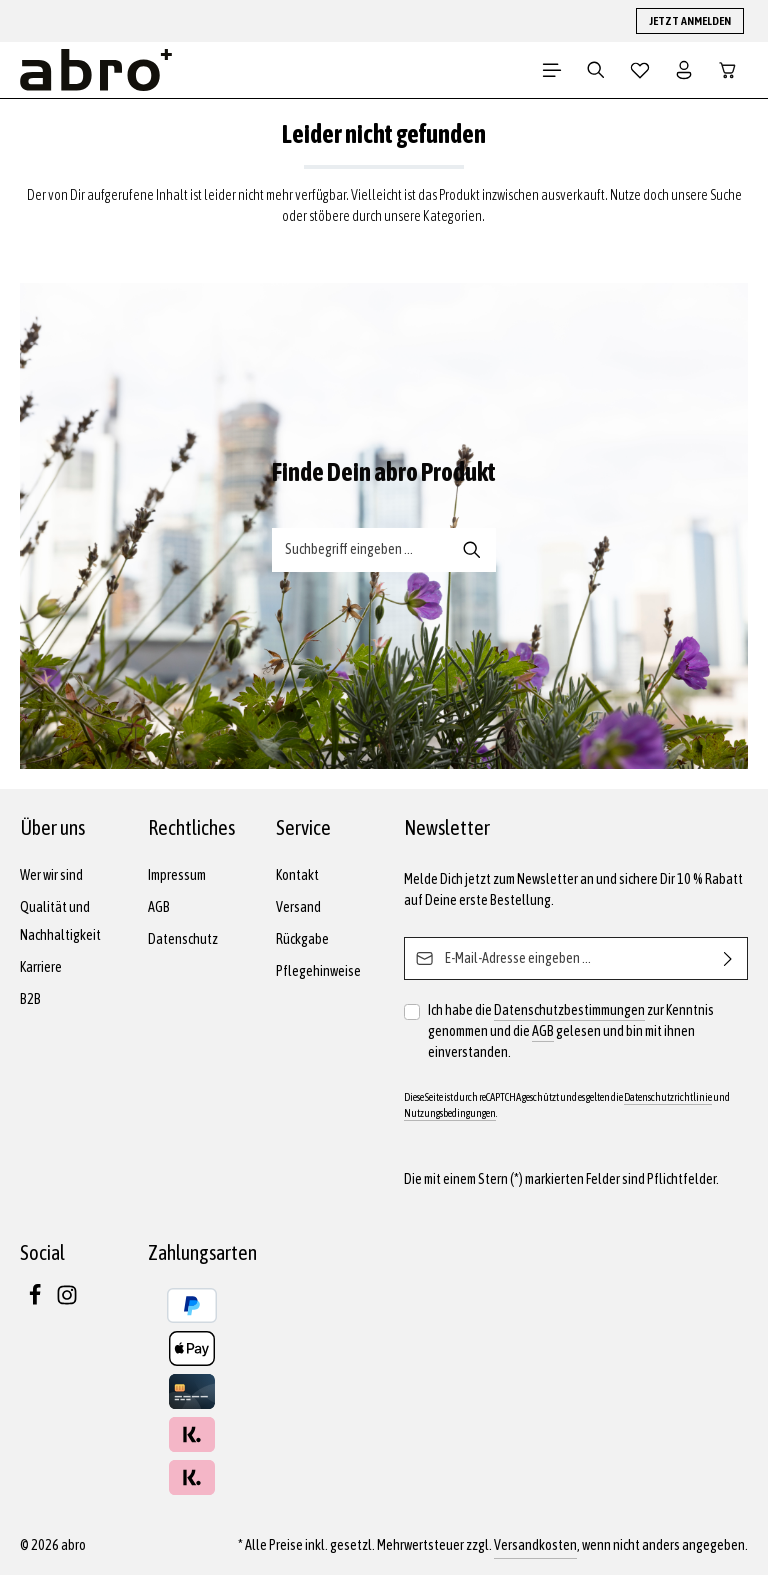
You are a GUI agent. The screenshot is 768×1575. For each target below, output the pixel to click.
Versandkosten (535, 1545)
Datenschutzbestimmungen (569, 1010)
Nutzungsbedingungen (450, 1113)
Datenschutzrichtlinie (668, 1097)
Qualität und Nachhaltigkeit (60, 921)
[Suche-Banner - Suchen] (472, 550)
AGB (159, 907)
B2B (30, 999)
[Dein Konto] (684, 70)
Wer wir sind (51, 875)
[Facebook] (36, 1301)
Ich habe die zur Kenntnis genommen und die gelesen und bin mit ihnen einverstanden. (571, 1030)
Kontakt (297, 875)
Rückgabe (302, 939)
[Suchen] (596, 70)
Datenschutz (183, 939)
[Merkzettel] (640, 70)
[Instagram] (67, 1301)
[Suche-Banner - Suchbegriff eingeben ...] (361, 550)
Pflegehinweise (318, 971)
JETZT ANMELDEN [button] (690, 21)
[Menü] (552, 70)
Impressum (177, 875)
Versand (298, 907)
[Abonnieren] (728, 958)
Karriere (41, 967)
